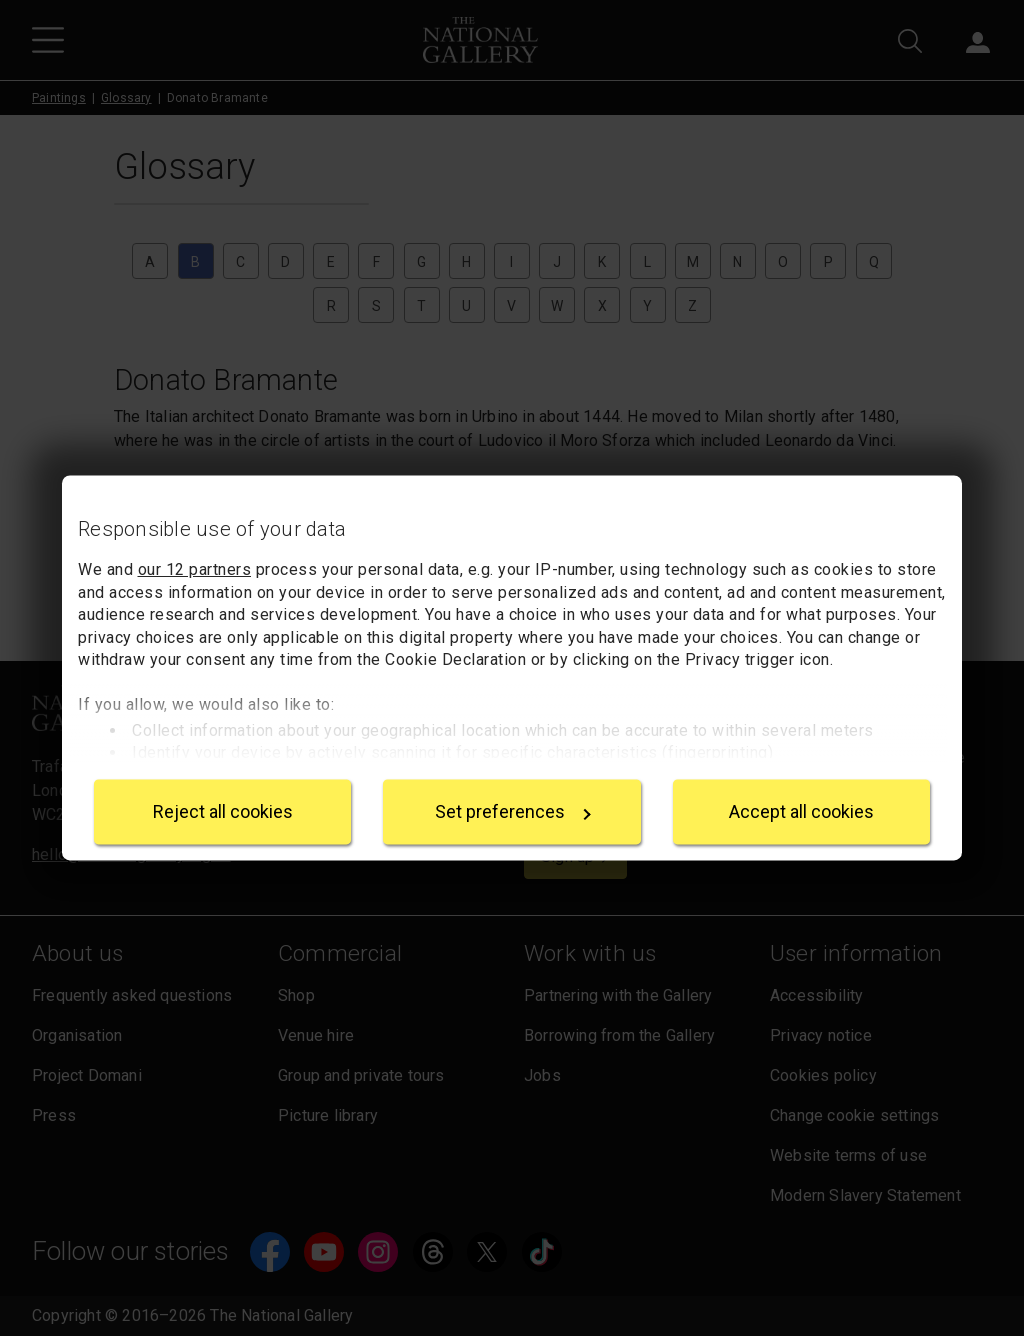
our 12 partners (195, 570)
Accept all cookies (801, 811)
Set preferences (513, 811)
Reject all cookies (223, 811)
